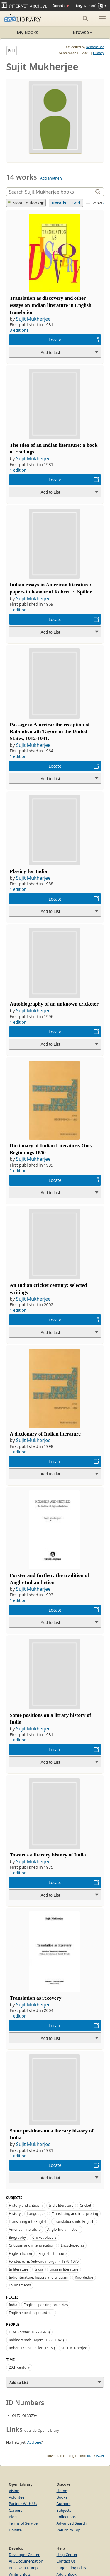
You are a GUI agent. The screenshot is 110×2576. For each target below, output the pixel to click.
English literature (52, 2253)
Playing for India (28, 871)
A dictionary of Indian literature (45, 1434)
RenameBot (95, 47)
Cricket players (44, 2237)
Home (62, 2490)
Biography (17, 2237)
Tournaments (20, 2285)
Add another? (51, 178)
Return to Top (69, 2530)
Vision (14, 2490)
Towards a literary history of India (48, 1855)
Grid (76, 203)
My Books (27, 32)
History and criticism (26, 2205)
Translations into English (74, 2221)
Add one (34, 2442)
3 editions (19, 330)
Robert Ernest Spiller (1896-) (32, 2347)
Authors (64, 2503)
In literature (18, 2269)
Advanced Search (72, 2523)
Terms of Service (23, 2523)
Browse (73, 32)
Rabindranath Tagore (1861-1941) (36, 2340)
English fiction (20, 2253)
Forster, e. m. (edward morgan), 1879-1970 (44, 2261)
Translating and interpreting (75, 2213)
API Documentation (26, 2561)
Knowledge (84, 2277)
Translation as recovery (35, 1998)
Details (59, 203)
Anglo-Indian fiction (63, 2229)
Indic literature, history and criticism (38, 2277)
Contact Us (66, 2561)
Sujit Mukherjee (33, 319)
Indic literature (61, 2205)
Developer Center (24, 2554)
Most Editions (24, 203)
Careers (15, 2510)
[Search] (50, 192)
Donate (60, 5)
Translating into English (28, 2221)
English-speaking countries (31, 2312)
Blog (13, 2516)
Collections (66, 2516)
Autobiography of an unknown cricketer (54, 1004)
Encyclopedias (72, 2245)
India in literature (64, 2269)
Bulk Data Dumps (24, 2567)
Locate (55, 340)
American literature (25, 2229)
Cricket (85, 2205)
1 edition (18, 470)
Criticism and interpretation (31, 2245)
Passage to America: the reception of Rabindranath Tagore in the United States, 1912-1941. (50, 732)
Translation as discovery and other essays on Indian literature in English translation (51, 305)
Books (62, 2497)
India (39, 2269)
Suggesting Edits (71, 2567)
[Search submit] (85, 18)
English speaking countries (46, 2304)
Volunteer (17, 2497)
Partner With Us (23, 2503)
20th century (19, 2367)
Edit (11, 50)
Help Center (67, 2554)
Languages (36, 2213)
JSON (100, 2455)
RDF (90, 2455)
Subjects (64, 2510)
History (98, 52)
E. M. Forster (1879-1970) (29, 2332)
